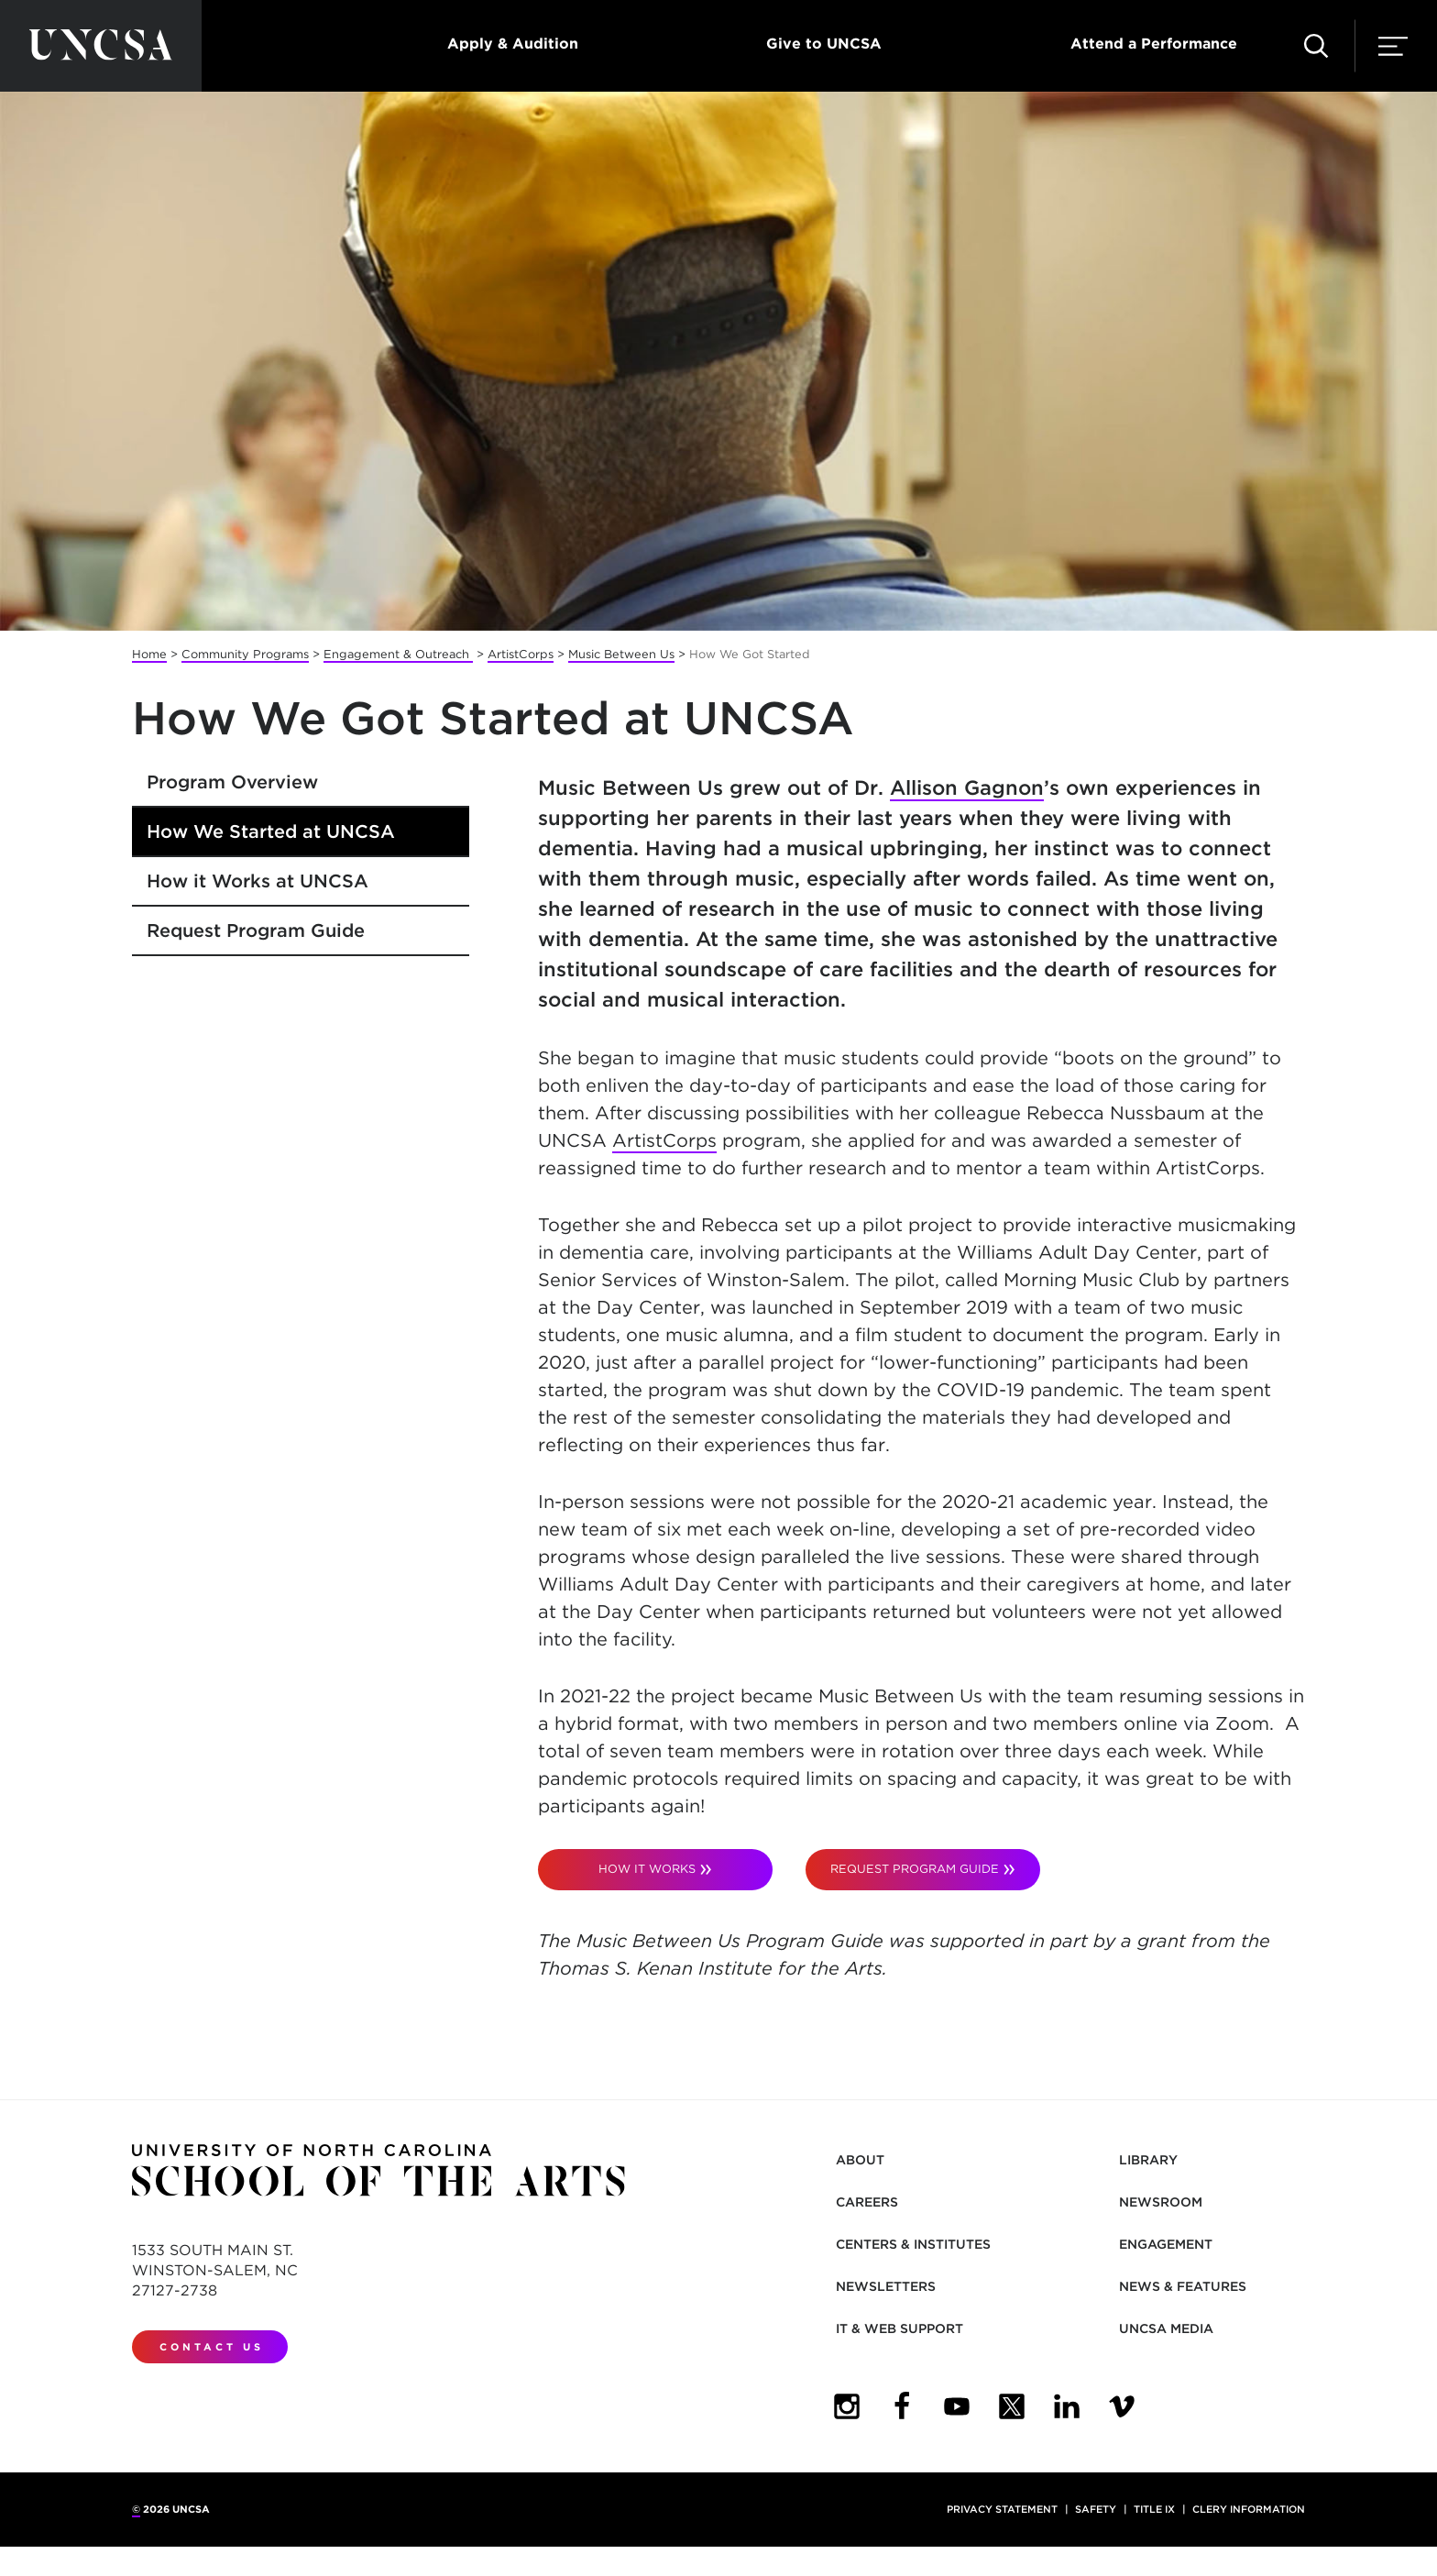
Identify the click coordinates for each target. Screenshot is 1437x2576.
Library (1148, 2159)
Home (149, 654)
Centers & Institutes (913, 2244)
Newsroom (1160, 2202)
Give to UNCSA (824, 43)
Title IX (1154, 2509)
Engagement (1165, 2244)
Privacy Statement (1002, 2509)
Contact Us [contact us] (211, 2346)
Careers (867, 2202)
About (860, 2159)
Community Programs (245, 654)
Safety (1095, 2509)
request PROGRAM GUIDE (914, 1869)
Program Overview (232, 782)
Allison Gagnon (967, 787)
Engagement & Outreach (398, 654)
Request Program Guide (256, 930)
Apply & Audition (512, 43)
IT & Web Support (899, 2328)
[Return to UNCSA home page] (101, 46)
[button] (1316, 46)
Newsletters (886, 2286)
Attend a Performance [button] (1153, 43)
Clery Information (1248, 2509)
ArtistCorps (521, 654)
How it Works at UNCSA (257, 881)
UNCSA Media (1166, 2328)
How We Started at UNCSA (271, 831)
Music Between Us (621, 654)
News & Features (1182, 2286)
